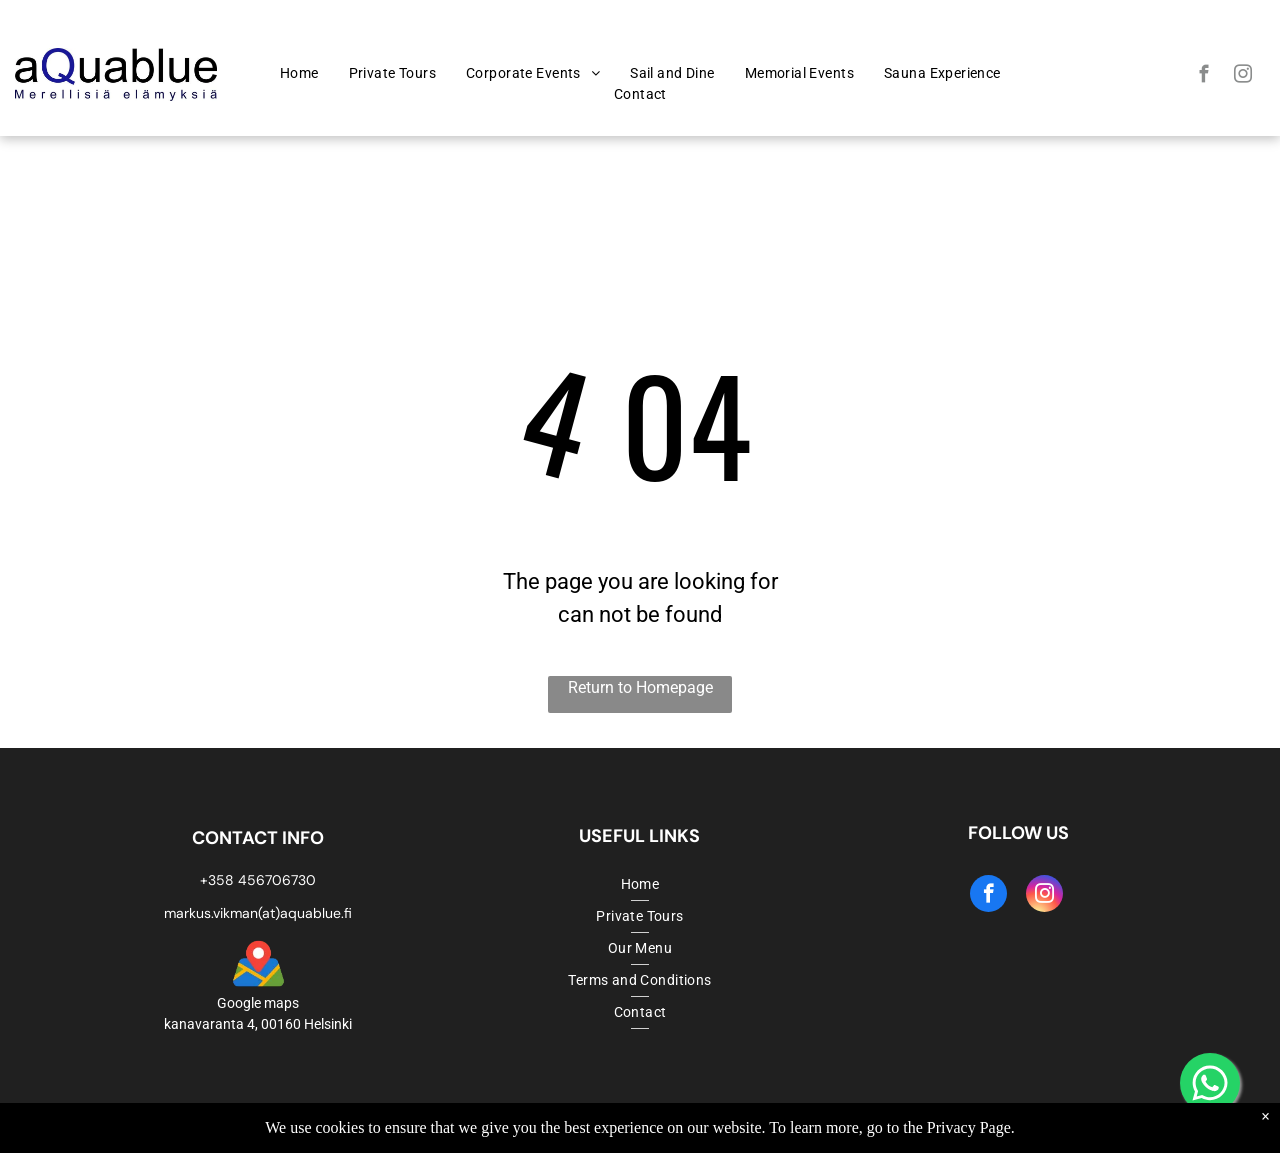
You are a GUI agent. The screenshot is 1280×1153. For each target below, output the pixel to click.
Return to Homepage (640, 687)
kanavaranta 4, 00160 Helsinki (258, 1024)
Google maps (258, 1003)
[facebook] (1204, 77)
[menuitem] (299, 73)
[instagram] (1243, 77)
